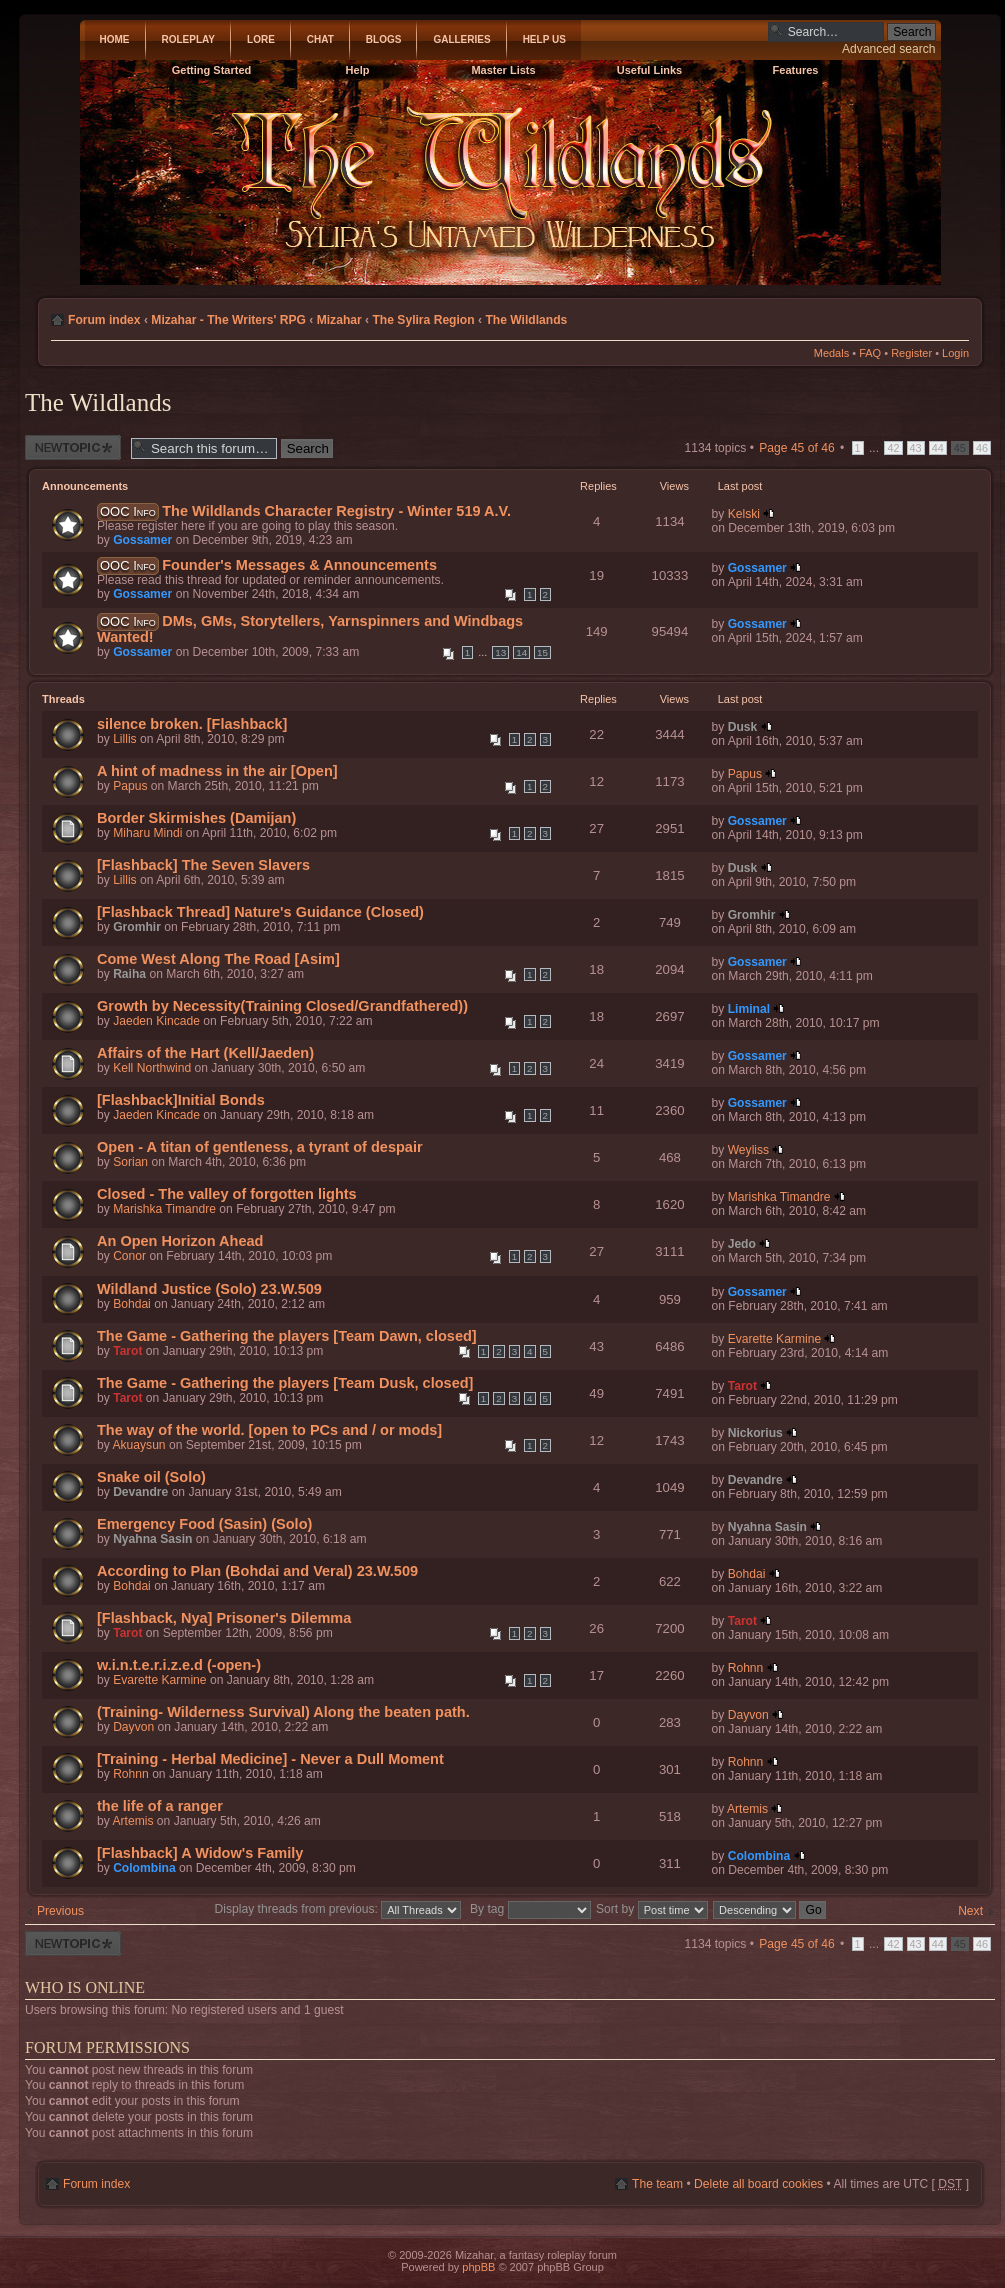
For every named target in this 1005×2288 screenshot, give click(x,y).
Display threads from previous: (338, 1909)
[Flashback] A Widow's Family (200, 1853)
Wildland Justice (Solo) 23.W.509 (209, 1289)
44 (938, 448)
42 (893, 448)
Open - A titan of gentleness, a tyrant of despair (260, 1147)
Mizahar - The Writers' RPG (228, 320)
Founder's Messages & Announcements (299, 565)
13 (500, 652)
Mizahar (339, 320)
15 (542, 652)
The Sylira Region (423, 320)
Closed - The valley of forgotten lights (227, 1194)
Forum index (104, 320)
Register (911, 353)
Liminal (749, 1009)
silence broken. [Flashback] (192, 724)
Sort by (652, 1909)
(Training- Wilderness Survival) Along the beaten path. (283, 1712)
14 (521, 652)
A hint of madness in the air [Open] (217, 771)
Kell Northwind (152, 1068)
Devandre (140, 1492)
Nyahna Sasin (152, 1539)
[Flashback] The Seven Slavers (203, 865)
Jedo (742, 1244)
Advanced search (888, 49)
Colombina (144, 1868)
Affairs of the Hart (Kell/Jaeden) (205, 1053)
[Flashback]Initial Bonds (181, 1100)
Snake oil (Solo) (151, 1477)
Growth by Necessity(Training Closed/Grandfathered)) (282, 1006)
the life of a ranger (160, 1806)
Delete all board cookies (758, 2184)
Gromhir (137, 927)
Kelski (744, 514)
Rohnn (746, 1668)
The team (657, 2184)
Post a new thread (73, 447)
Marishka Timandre (164, 1209)
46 (982, 448)
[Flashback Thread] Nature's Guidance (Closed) (260, 912)
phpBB (478, 2267)
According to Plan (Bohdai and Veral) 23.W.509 (257, 1571)
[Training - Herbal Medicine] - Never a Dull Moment (270, 1759)
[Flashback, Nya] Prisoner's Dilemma (224, 1618)
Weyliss (748, 1150)
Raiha (129, 974)
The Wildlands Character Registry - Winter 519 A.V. (336, 511)
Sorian (130, 1162)
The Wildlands (526, 320)
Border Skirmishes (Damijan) (196, 818)
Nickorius (755, 1433)
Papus (130, 786)
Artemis (132, 1821)
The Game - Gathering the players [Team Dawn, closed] (287, 1336)
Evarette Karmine (774, 1339)
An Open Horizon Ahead (180, 1241)
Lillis (125, 739)
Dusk (743, 727)
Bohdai (132, 1304)
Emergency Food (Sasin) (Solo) (204, 1524)
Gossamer (142, 540)
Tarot (127, 1351)
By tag (532, 1909)
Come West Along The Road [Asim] (218, 959)
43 (916, 448)
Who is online (85, 1987)
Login (955, 353)
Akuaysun (138, 1445)
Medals (831, 353)
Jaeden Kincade (156, 1021)
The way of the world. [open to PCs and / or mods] (269, 1430)
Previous (60, 1911)
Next (970, 1911)
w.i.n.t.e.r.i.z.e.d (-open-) (179, 1665)
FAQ (870, 353)
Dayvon (133, 1727)
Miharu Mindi (147, 833)
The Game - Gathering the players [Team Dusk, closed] (285, 1383)
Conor (129, 1256)
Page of (796, 448)
